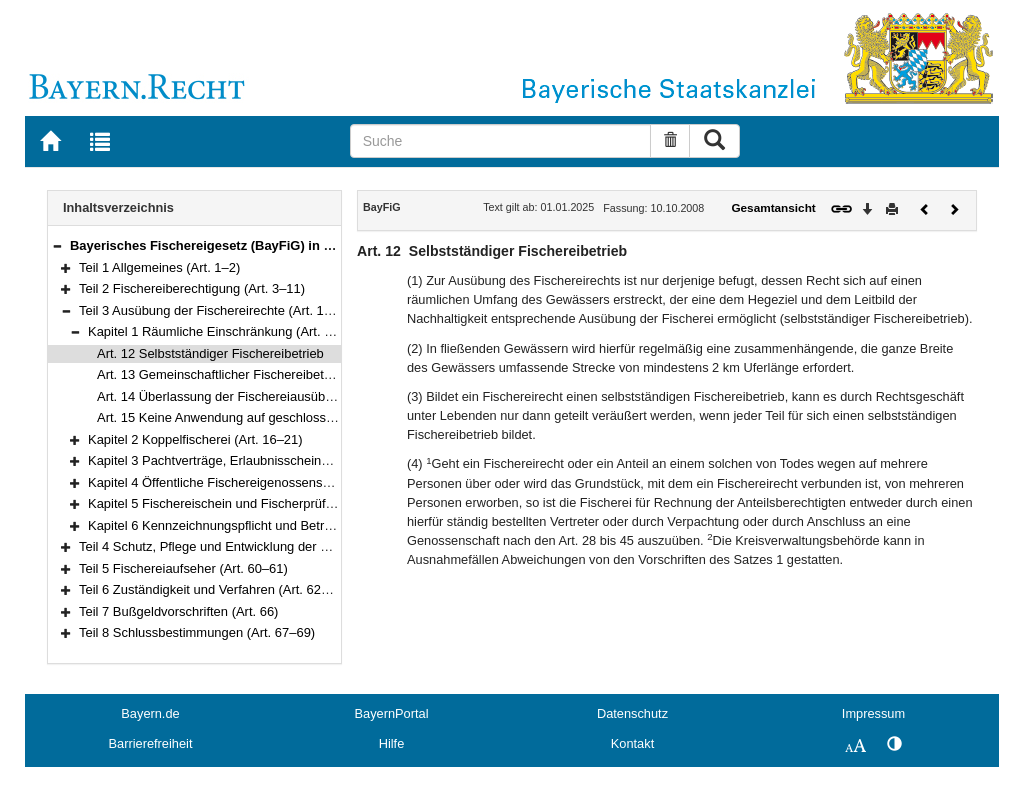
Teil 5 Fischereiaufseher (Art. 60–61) (183, 568)
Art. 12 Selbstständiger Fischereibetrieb (210, 353)
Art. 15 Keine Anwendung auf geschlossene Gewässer (253, 417)
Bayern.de (150, 713)
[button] (57, 245)
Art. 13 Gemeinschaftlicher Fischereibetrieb (221, 374)
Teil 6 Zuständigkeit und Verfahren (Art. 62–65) (213, 589)
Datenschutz (632, 713)
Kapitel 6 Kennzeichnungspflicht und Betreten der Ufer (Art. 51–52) (280, 525)
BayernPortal (392, 713)
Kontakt (632, 743)
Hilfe (392, 743)
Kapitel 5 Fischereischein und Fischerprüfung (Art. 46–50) (253, 503)
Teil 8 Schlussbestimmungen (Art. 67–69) (197, 632)
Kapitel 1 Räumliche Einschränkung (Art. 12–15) (226, 331)
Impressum (873, 713)
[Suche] (501, 141)
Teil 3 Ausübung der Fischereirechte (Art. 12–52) (218, 310)
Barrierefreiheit (151, 743)
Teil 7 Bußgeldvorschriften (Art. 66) (178, 611)
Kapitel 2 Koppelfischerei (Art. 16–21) (195, 439)
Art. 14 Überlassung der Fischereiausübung (222, 396)
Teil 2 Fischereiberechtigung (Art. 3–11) (192, 288)
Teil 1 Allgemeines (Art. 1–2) (159, 267)
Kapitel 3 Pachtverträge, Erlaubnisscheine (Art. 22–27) (244, 460)
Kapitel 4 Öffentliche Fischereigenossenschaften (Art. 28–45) (262, 482)
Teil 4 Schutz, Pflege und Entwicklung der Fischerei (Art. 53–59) (262, 546)
